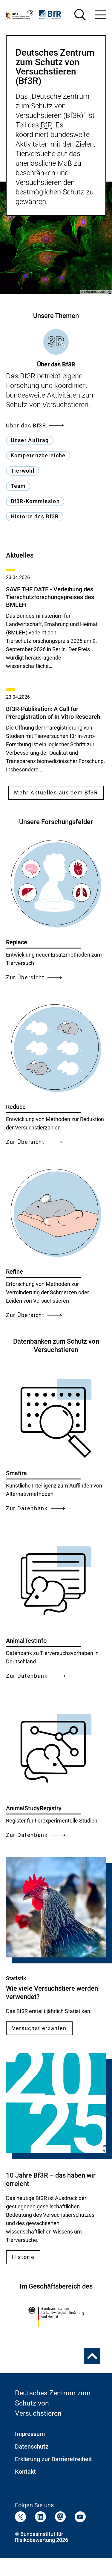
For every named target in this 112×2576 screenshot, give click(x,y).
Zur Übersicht (34, 977)
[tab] (56, 348)
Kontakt (25, 2471)
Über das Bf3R (35, 425)
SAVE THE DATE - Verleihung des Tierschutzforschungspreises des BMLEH (50, 597)
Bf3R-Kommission (35, 501)
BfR (46, 125)
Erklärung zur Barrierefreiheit (53, 2459)
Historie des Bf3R (35, 516)
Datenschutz (31, 2446)
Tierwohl (23, 471)
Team (18, 486)
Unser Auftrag (30, 440)
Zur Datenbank (35, 1508)
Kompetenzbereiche (38, 455)
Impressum (30, 2434)
